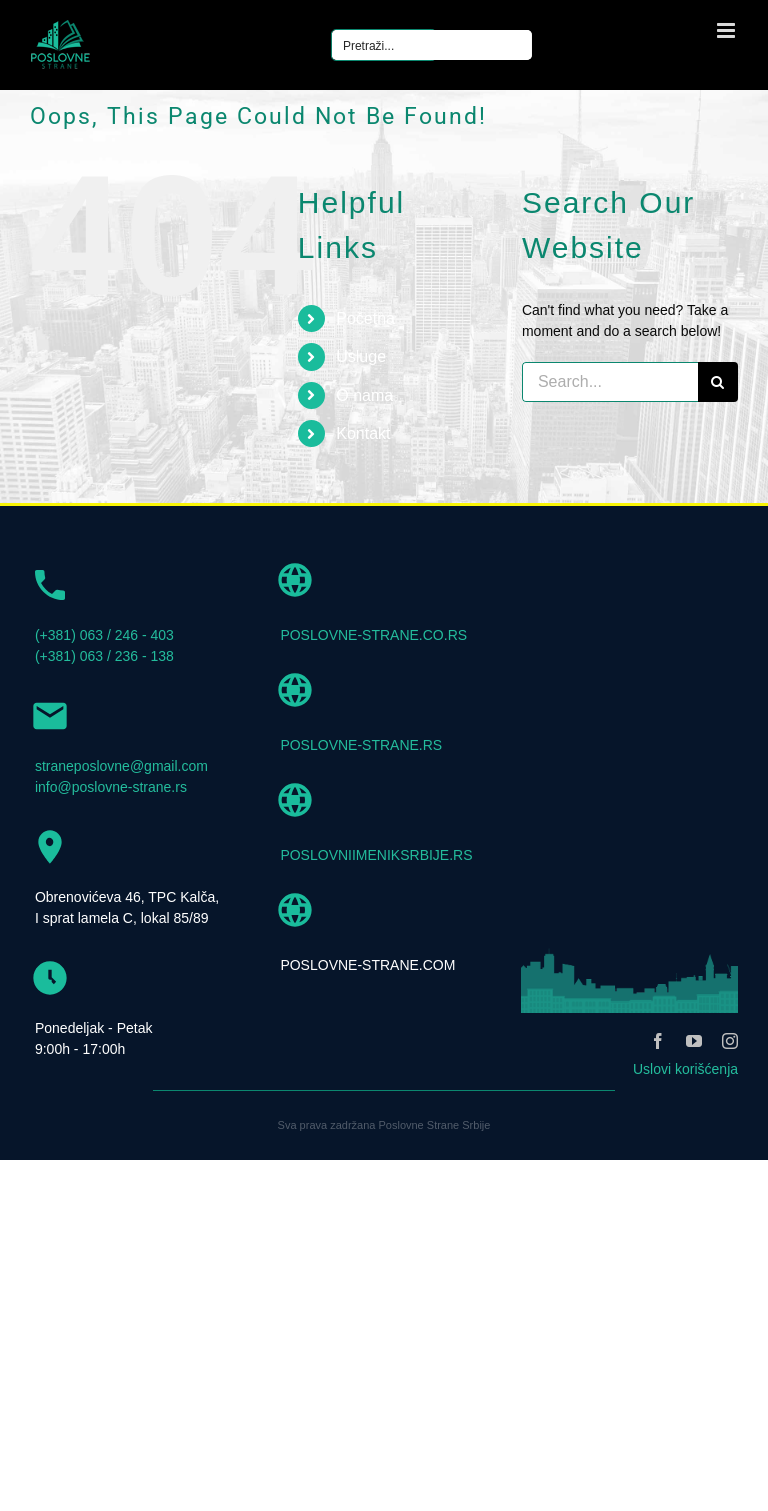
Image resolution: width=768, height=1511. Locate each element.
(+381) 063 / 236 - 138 (104, 656)
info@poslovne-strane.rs (111, 787)
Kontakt (363, 433)
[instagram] (730, 1041)
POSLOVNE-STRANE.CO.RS (373, 635)
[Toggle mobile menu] (727, 30)
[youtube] (694, 1041)
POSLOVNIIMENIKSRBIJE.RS (376, 855)
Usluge (361, 356)
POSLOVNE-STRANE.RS (361, 745)
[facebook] (658, 1041)
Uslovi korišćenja (685, 1069)
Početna (365, 318)
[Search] (718, 382)
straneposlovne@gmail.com (121, 766)
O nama (364, 395)
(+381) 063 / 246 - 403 (104, 635)
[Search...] (610, 382)
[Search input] (433, 45)
